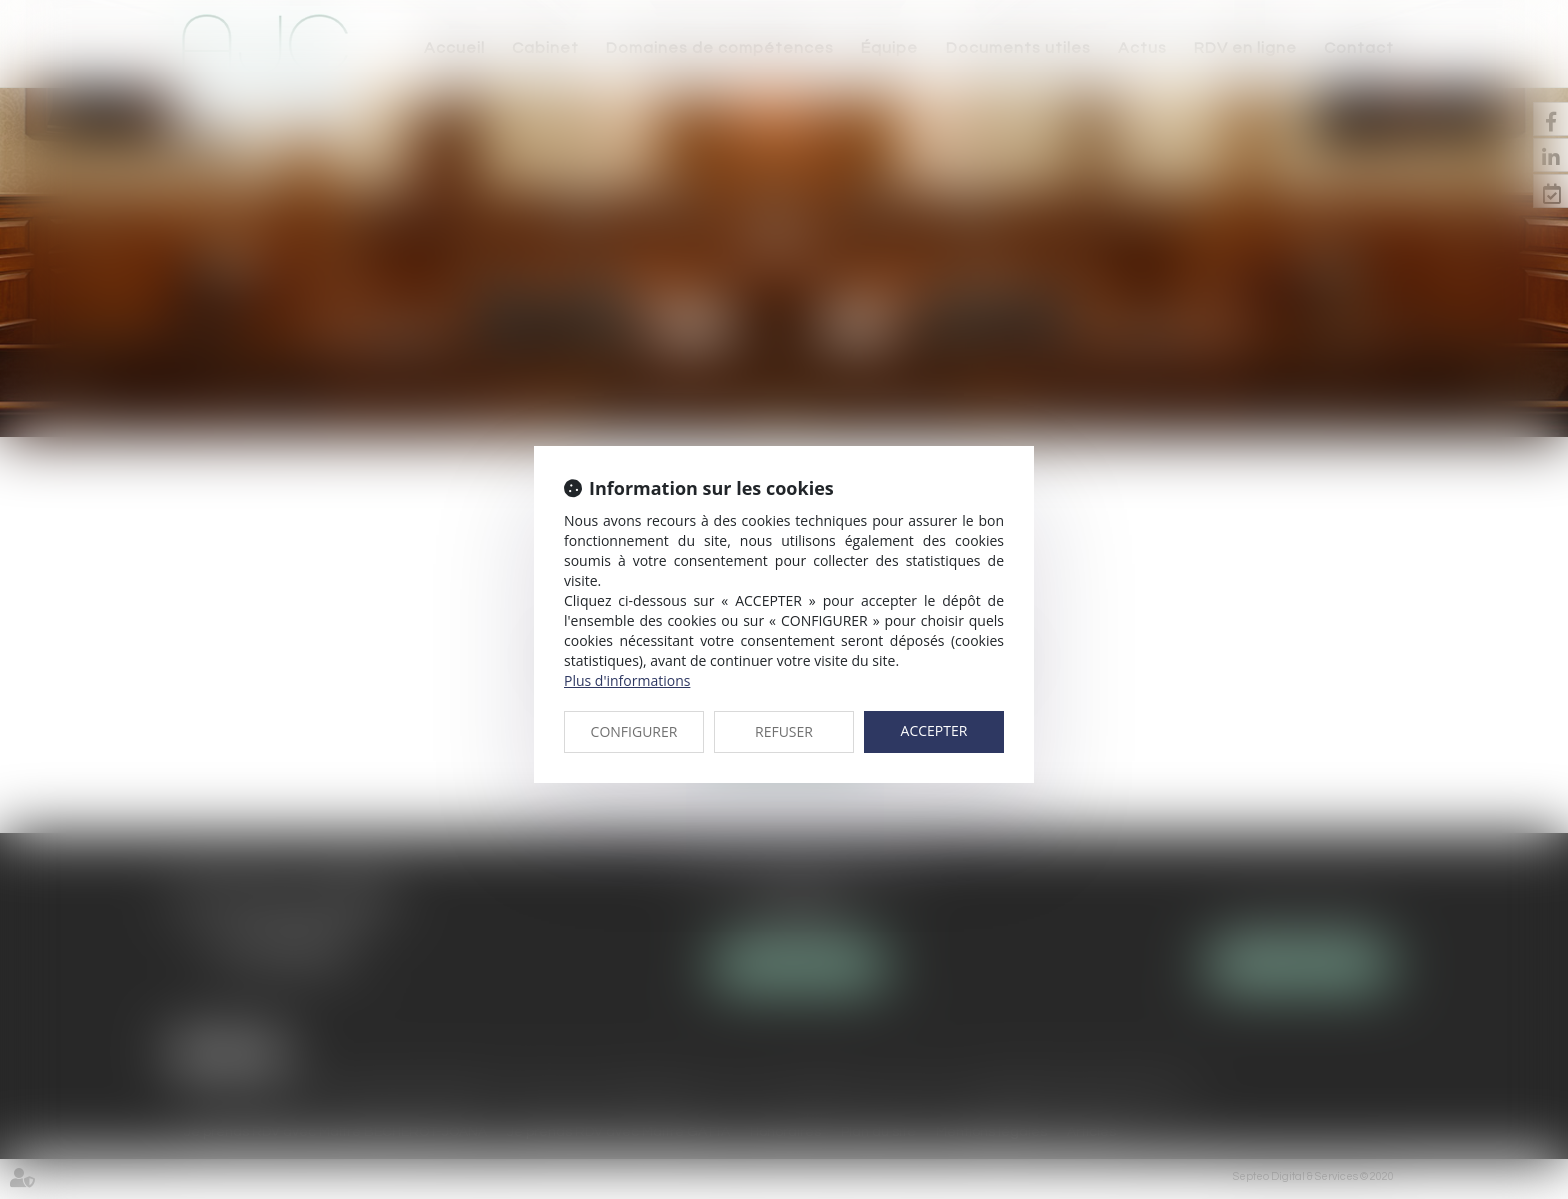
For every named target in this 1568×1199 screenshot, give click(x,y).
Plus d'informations (627, 680)
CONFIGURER (634, 731)
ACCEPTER (934, 730)
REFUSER (784, 731)
